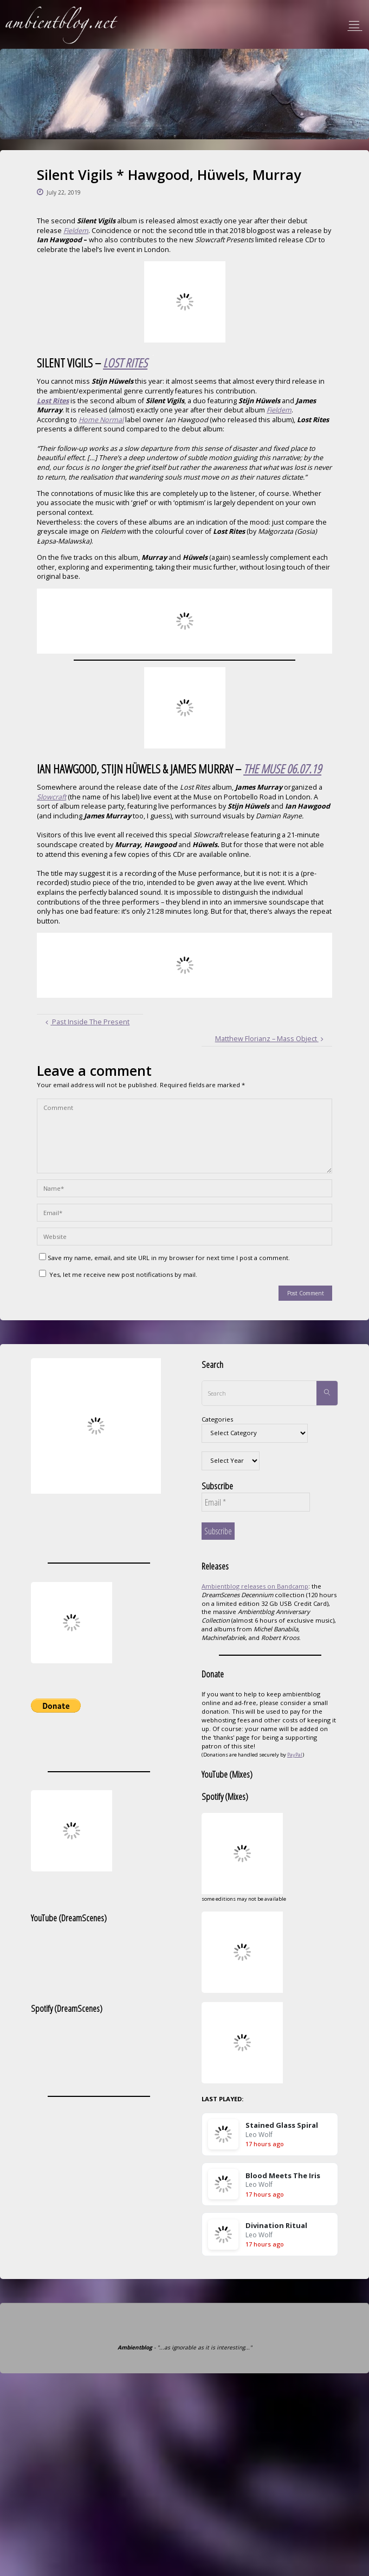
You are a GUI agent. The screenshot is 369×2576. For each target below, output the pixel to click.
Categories (217, 1419)
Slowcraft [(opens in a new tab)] (51, 797)
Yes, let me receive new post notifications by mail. (118, 1274)
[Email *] (256, 1502)
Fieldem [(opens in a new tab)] (75, 230)
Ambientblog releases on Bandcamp (255, 1586)
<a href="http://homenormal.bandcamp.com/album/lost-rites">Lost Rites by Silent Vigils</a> (184, 621)
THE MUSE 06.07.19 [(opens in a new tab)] (282, 768)
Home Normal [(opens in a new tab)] (101, 419)
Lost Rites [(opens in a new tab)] (53, 400)
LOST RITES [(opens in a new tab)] (125, 362)
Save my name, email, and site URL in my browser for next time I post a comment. (164, 1258)
